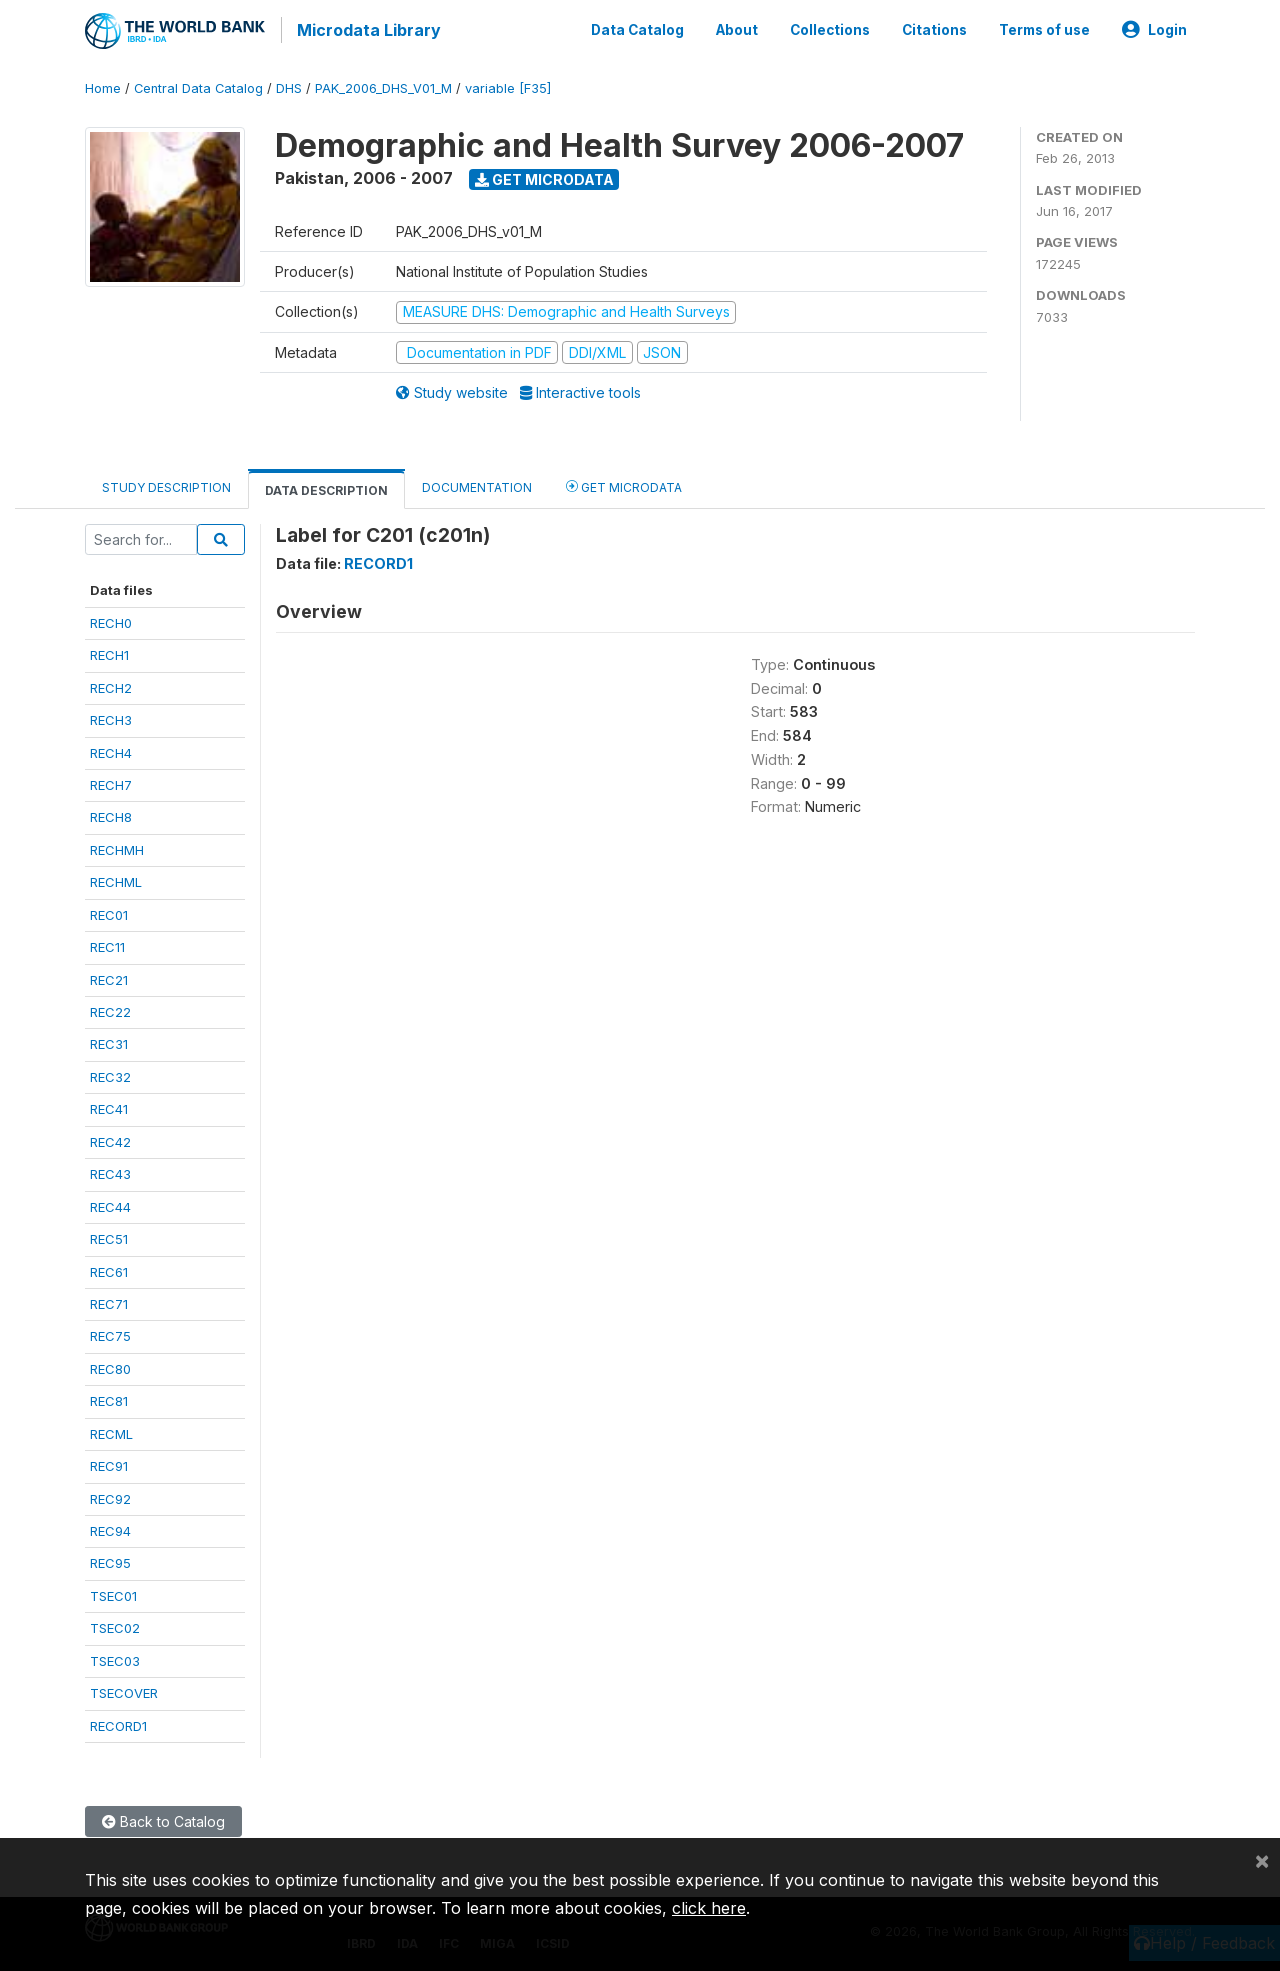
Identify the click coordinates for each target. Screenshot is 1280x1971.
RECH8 (111, 814)
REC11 (107, 944)
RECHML (116, 879)
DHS (289, 84)
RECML (111, 1430)
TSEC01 (113, 1592)
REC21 (109, 976)
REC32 (110, 1073)
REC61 (109, 1268)
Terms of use (1044, 28)
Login (1154, 28)
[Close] (1262, 1860)
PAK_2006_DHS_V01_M (383, 84)
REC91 (109, 1463)
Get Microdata (544, 175)
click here (709, 1908)
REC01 (109, 911)
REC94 (110, 1527)
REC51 (109, 1236)
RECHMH (117, 846)
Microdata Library (365, 30)
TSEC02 (115, 1625)
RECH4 (111, 749)
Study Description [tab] (166, 483)
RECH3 (111, 717)
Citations (934, 28)
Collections (830, 28)
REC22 (110, 1008)
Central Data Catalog (198, 84)
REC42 (110, 1138)
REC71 (109, 1300)
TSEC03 (115, 1657)
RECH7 (111, 781)
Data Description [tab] (326, 486)
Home (103, 84)
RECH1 (109, 652)
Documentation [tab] (477, 483)
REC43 (110, 1171)
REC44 (110, 1203)
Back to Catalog (163, 1818)
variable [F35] (508, 84)
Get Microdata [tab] (624, 482)
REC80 (110, 1365)
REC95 (110, 1560)
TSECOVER (124, 1690)
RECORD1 (118, 1722)
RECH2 (111, 684)
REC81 (109, 1398)
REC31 (109, 1041)
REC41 (109, 1106)
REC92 (110, 1495)
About (737, 28)
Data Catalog (637, 28)
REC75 (110, 1333)
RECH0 (111, 619)
